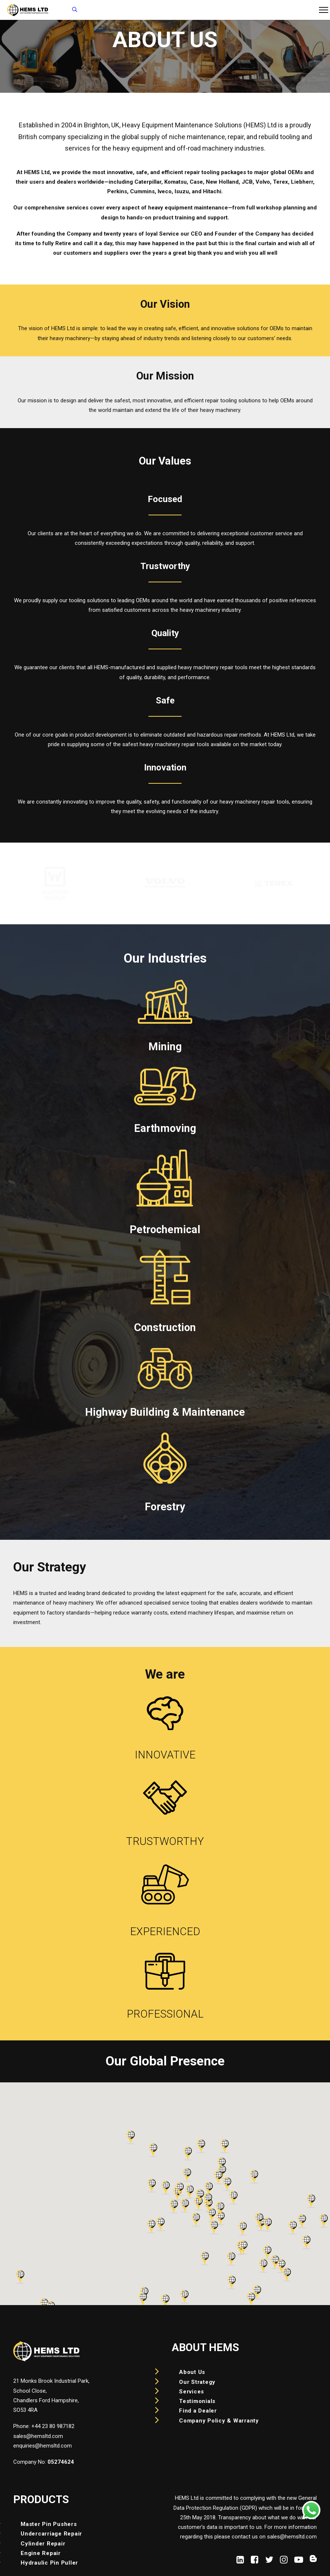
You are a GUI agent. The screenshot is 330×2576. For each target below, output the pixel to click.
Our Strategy (197, 2382)
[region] (165, 883)
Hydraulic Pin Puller (49, 2562)
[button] (240, 2561)
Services (191, 2391)
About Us (192, 2372)
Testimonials (197, 2401)
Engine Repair (41, 2553)
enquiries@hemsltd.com (42, 2445)
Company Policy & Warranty (219, 2420)
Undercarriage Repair (51, 2533)
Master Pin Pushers (49, 2524)
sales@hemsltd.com (38, 2436)
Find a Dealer (198, 2410)
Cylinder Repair (43, 2543)
